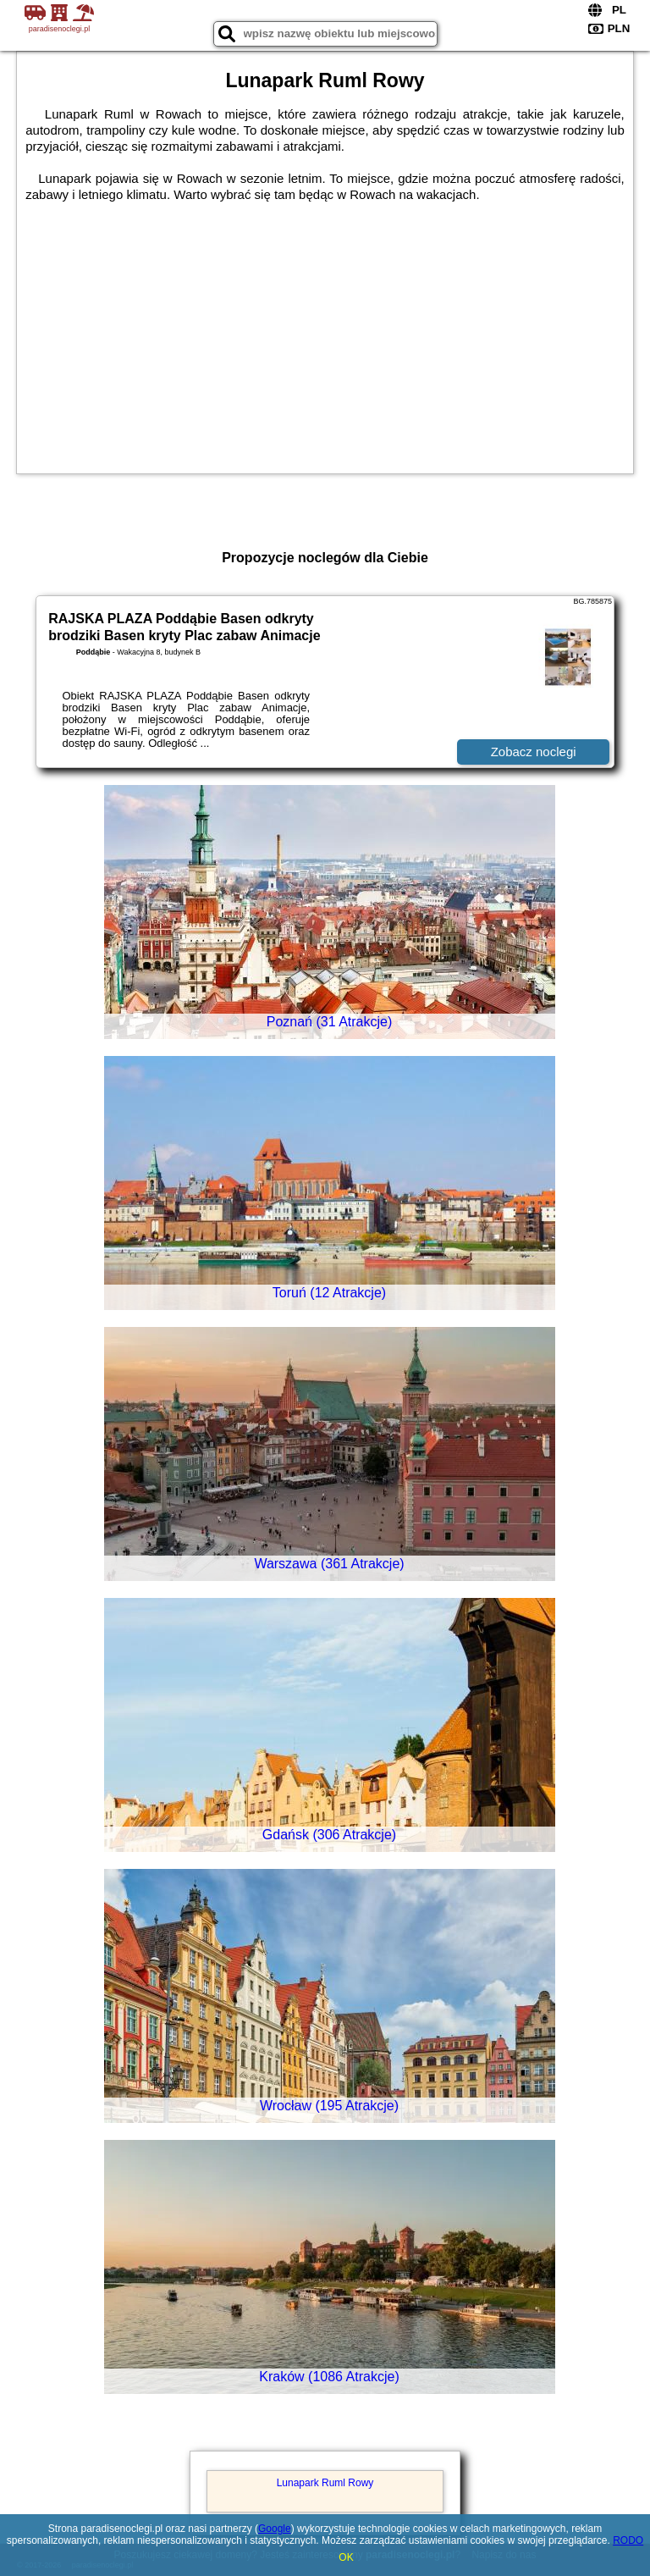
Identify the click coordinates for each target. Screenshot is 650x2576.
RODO (628, 2540)
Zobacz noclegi (533, 751)
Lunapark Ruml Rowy (325, 2483)
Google (274, 2529)
